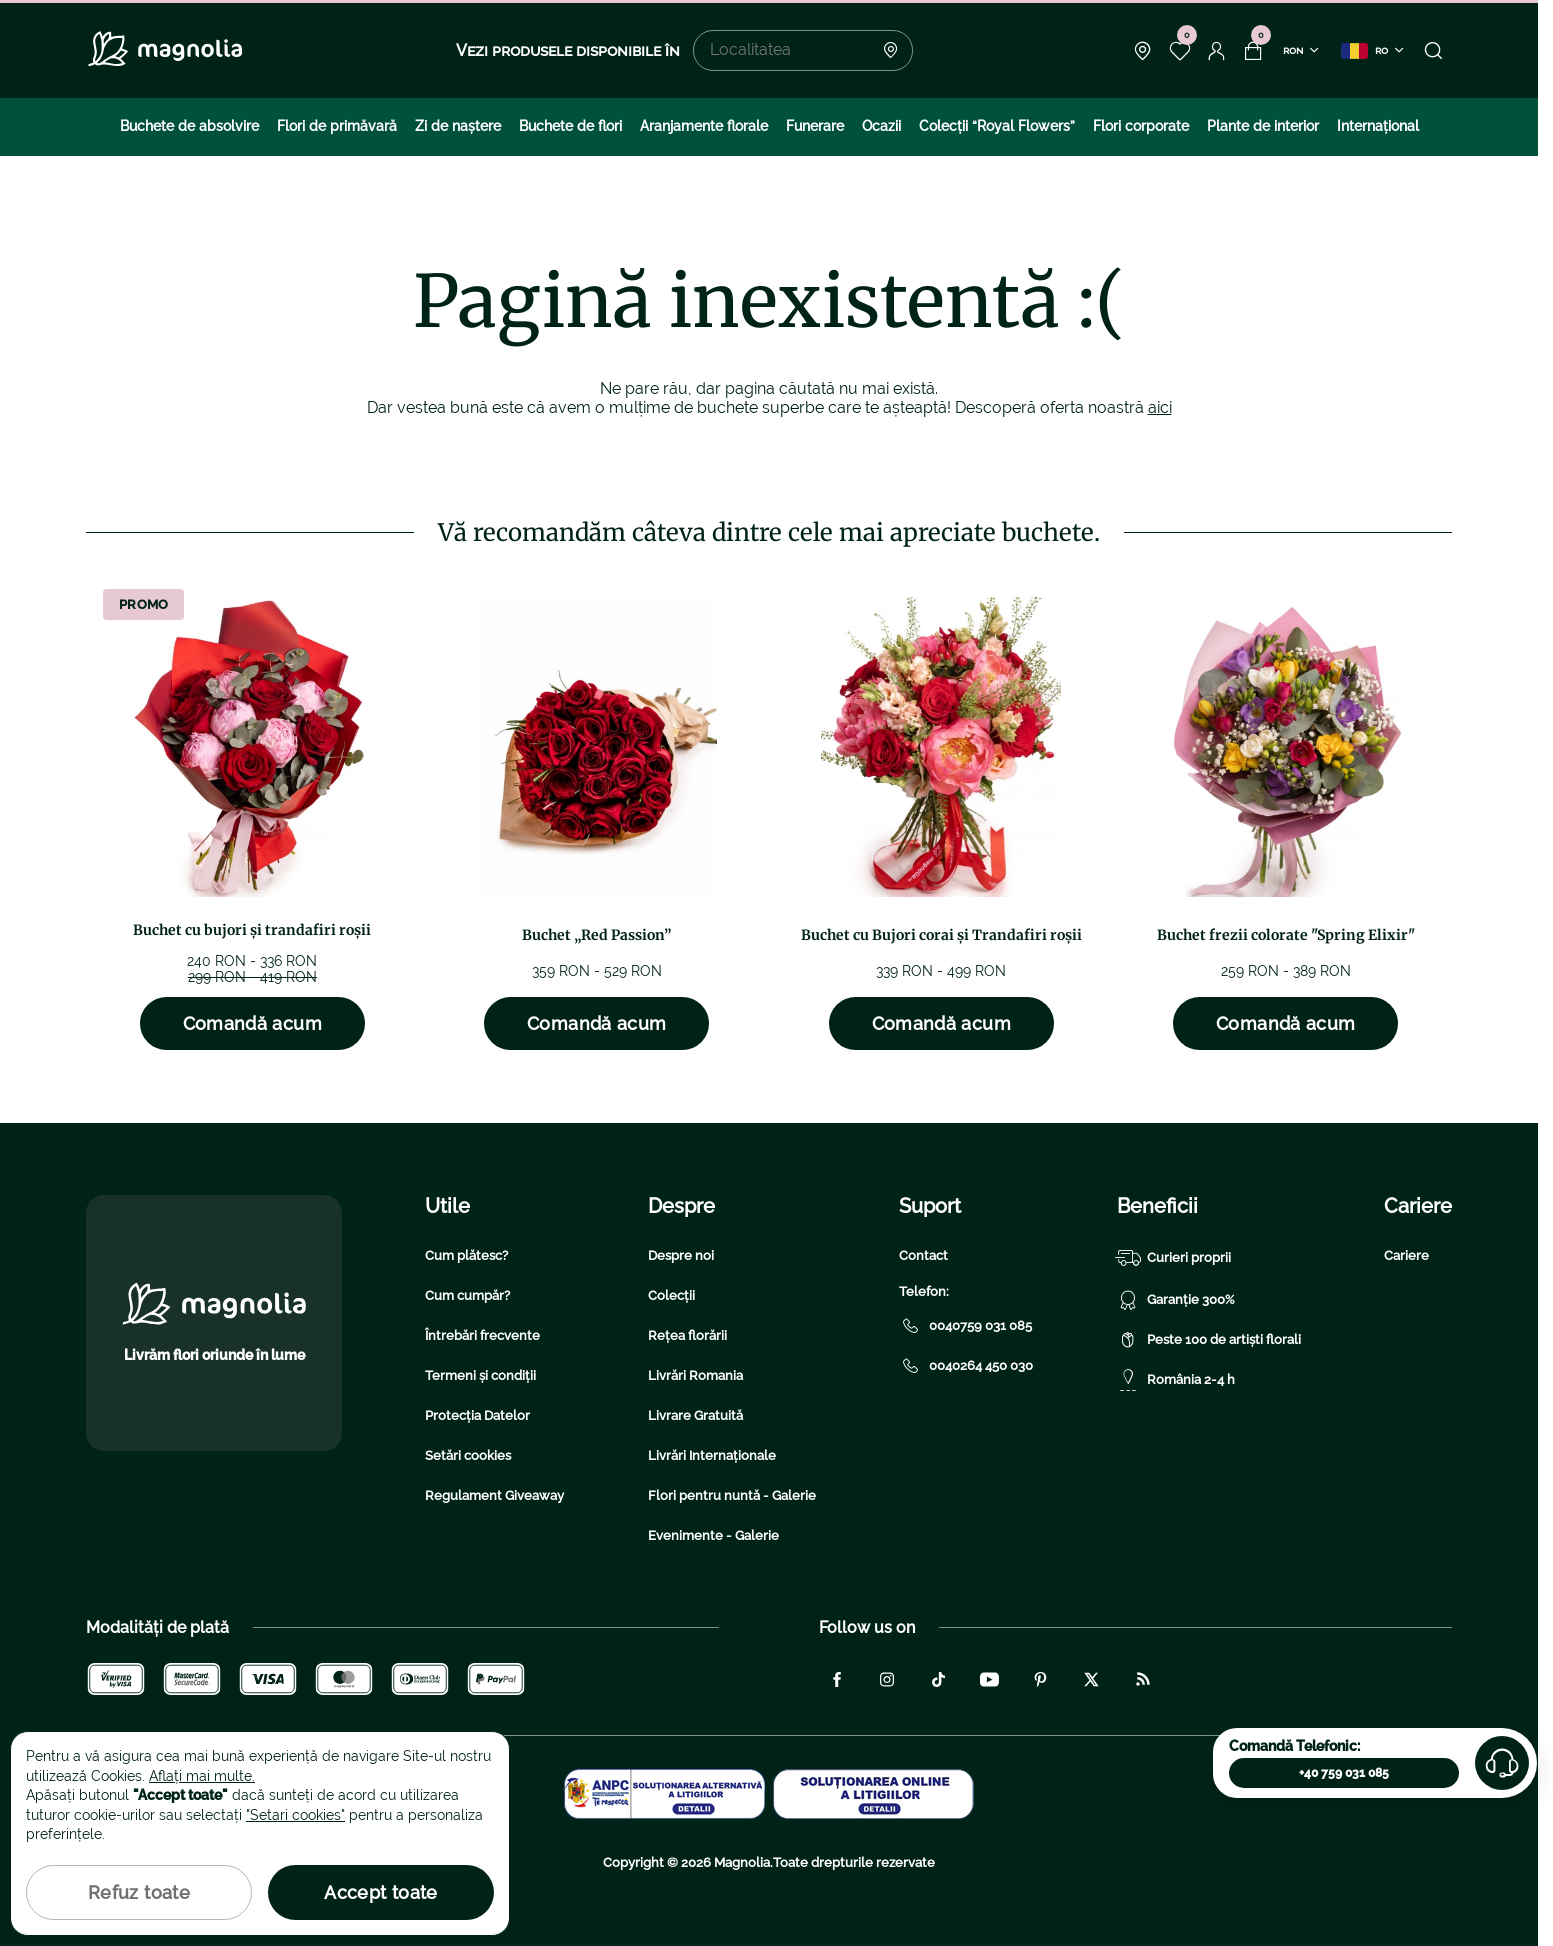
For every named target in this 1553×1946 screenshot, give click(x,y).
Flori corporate (1141, 126)
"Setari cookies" (295, 1815)
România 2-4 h (1176, 1380)
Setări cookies (468, 1455)
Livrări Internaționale (712, 1455)
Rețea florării (687, 1335)
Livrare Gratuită (695, 1415)
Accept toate (380, 1892)
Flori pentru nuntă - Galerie (732, 1495)
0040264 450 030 (966, 1366)
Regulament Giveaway (494, 1495)
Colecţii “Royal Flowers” (997, 126)
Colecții (671, 1295)
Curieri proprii (1174, 1258)
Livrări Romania (695, 1375)
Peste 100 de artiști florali (1209, 1340)
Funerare (815, 126)
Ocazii (881, 126)
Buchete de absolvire (189, 126)
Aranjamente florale (704, 126)
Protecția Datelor (477, 1415)
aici (1160, 407)
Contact (923, 1255)
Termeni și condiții (480, 1375)
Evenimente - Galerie (713, 1535)
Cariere (1406, 1255)
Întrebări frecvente (482, 1335)
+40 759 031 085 (1344, 1773)
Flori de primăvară (337, 126)
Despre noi (681, 1255)
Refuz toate (139, 1892)
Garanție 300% (1176, 1300)
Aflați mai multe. (202, 1776)
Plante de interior (1263, 126)
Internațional (1378, 126)
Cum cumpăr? (467, 1295)
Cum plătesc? (466, 1255)
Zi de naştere (458, 126)
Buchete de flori (570, 126)
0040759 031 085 (965, 1326)
